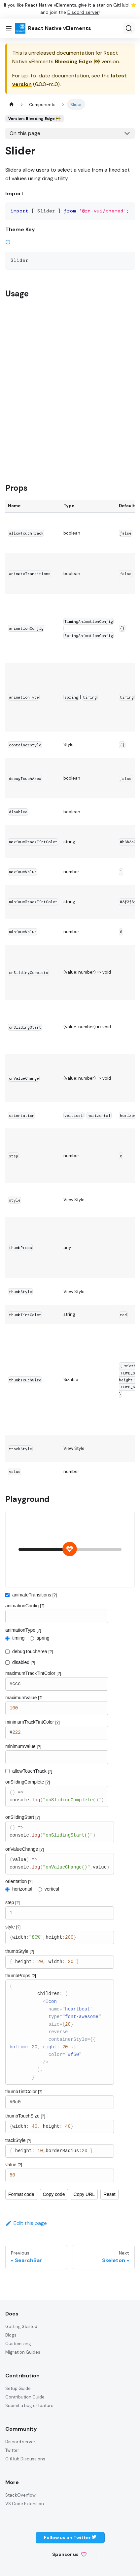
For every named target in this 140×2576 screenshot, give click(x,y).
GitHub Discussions (25, 2459)
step (12, 1902)
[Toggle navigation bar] (8, 28)
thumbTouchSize (25, 2116)
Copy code (54, 2194)
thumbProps (20, 1975)
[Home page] (11, 104)
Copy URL (84, 2194)
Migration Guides (22, 2352)
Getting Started (21, 2326)
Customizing (18, 2343)
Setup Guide (18, 2388)
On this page (25, 133)
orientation (19, 1881)
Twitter (12, 2450)
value (13, 2164)
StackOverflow (20, 2495)
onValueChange (24, 1849)
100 (57, 1708)
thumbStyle (19, 1951)
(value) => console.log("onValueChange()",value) (59, 1863)
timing (18, 1638)
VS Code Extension (24, 2504)
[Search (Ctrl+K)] (129, 28)
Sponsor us (69, 2554)
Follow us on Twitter (70, 2537)
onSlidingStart (22, 1817)
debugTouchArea (32, 1651)
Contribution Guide (25, 2397)
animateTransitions (34, 1594)
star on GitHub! (112, 5)
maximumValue (24, 1697)
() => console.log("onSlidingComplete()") (57, 1796)
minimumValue (23, 1746)
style (12, 1926)
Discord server (83, 12)
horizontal (22, 1889)
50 (59, 2175)
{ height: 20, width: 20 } (59, 1961)
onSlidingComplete (27, 1782)
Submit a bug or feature (29, 2405)
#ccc (57, 1683)
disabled (23, 1662)
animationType (23, 1630)
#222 (57, 1732)
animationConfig (24, 1605)
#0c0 (59, 2102)
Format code (21, 2194)
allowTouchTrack (32, 1771)
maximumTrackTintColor (33, 1673)
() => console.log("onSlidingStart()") (59, 1831)
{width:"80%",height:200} (59, 1937)
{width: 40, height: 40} (59, 2126)
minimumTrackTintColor (32, 1722)
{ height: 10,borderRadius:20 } (59, 2151)
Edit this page (26, 2223)
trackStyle (18, 2140)
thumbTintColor (23, 2091)
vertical (52, 1889)
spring (43, 1638)
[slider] (70, 1549)
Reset (109, 2194)
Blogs (11, 2335)
